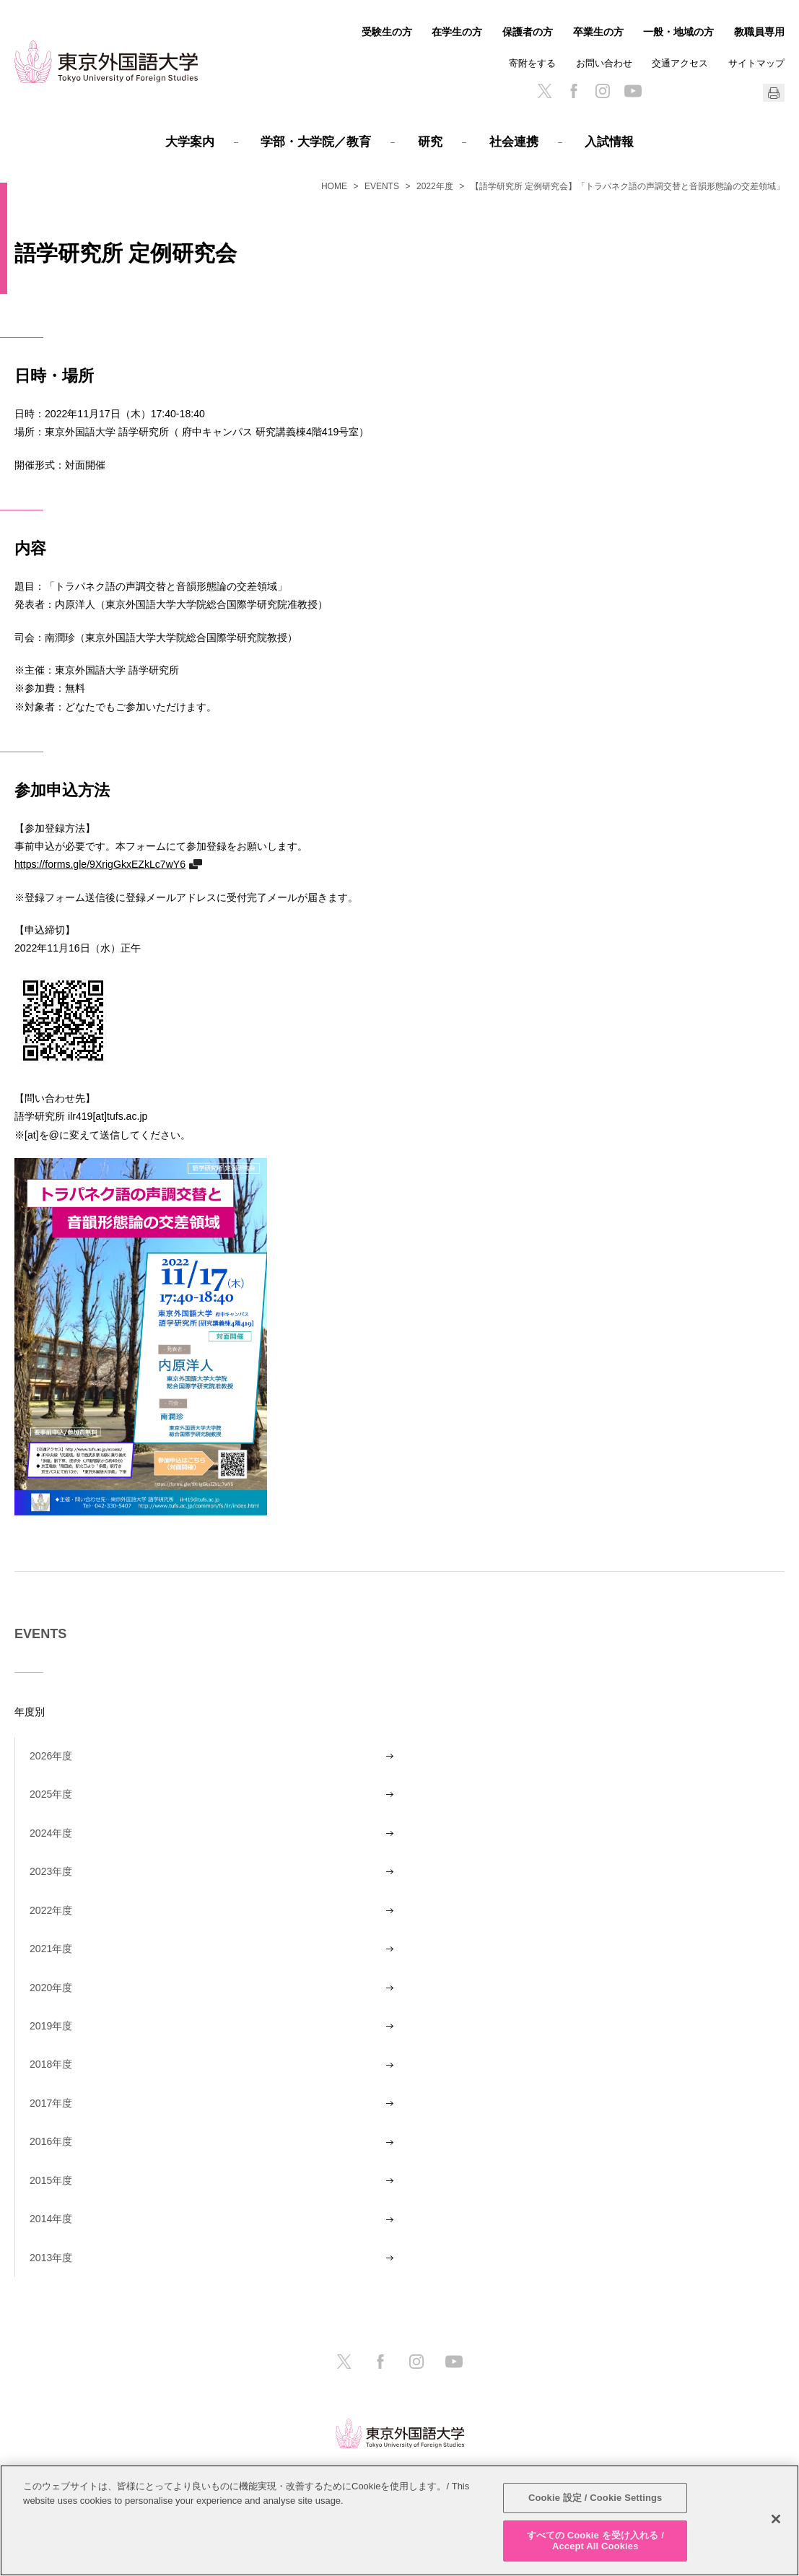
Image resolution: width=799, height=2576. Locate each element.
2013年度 (51, 2257)
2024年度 (51, 1833)
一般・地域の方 (678, 32)
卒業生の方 (598, 32)
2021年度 (51, 1948)
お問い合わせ (604, 63)
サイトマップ (756, 63)
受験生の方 (387, 32)
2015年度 (51, 2180)
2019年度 (51, 2026)
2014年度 (51, 2218)
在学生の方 (457, 32)
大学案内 (189, 142)
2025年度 (51, 1794)
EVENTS (381, 186)
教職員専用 (759, 32)
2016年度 (51, 2141)
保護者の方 (527, 32)
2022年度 (434, 186)
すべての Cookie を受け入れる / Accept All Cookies (595, 2541)
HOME (334, 186)
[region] (399, 2520)
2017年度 (51, 2103)
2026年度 (51, 1756)
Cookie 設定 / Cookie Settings (595, 2497)
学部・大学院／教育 (316, 142)
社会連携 (513, 142)
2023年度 (51, 1871)
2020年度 (51, 1987)
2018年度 (51, 2064)
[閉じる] (776, 2519)
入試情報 (609, 142)
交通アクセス (680, 63)
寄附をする (532, 63)
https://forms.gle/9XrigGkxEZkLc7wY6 (99, 864)
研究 (430, 142)
